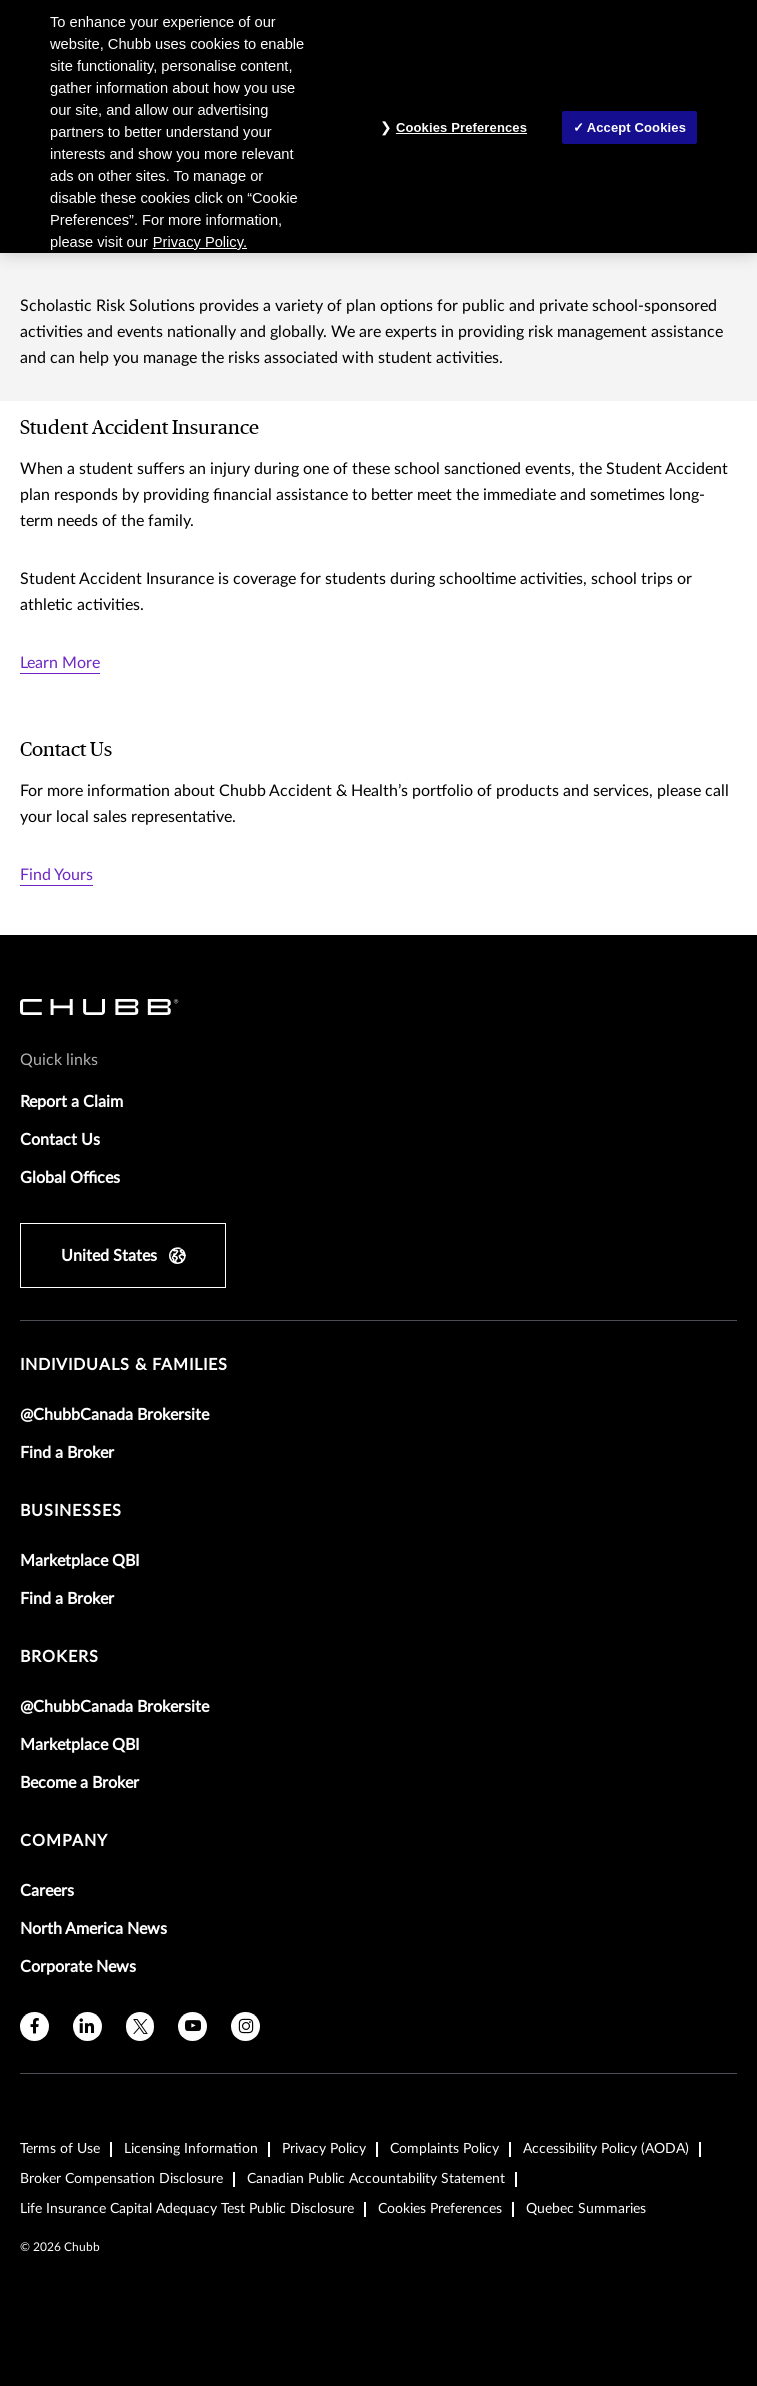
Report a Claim (71, 1102)
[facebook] (34, 2026)
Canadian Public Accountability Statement (376, 2179)
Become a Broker (79, 1783)
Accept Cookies (636, 127)
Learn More (60, 663)
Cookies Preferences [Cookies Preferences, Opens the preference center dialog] (461, 127)
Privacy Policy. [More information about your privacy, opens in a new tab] (200, 242)
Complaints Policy (444, 2149)
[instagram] (245, 2026)
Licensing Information (191, 2149)
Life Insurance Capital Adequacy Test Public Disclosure (187, 2209)
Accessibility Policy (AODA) (606, 2149)
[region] (378, 126)
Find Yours (56, 875)
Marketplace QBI (79, 1561)
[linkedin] (87, 2026)
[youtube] (192, 2026)
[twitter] (140, 2026)
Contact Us (60, 1140)
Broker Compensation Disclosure (121, 2179)
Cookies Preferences (440, 2209)
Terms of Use (60, 2149)
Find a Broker (67, 1453)
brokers (59, 1657)
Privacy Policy (324, 2149)
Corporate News (78, 1967)
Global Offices (70, 1178)
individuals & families (124, 1365)
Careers (47, 1891)
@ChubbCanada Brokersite (114, 1415)
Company (64, 1841)
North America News (93, 1929)
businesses (71, 1511)
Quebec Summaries (586, 2209)
